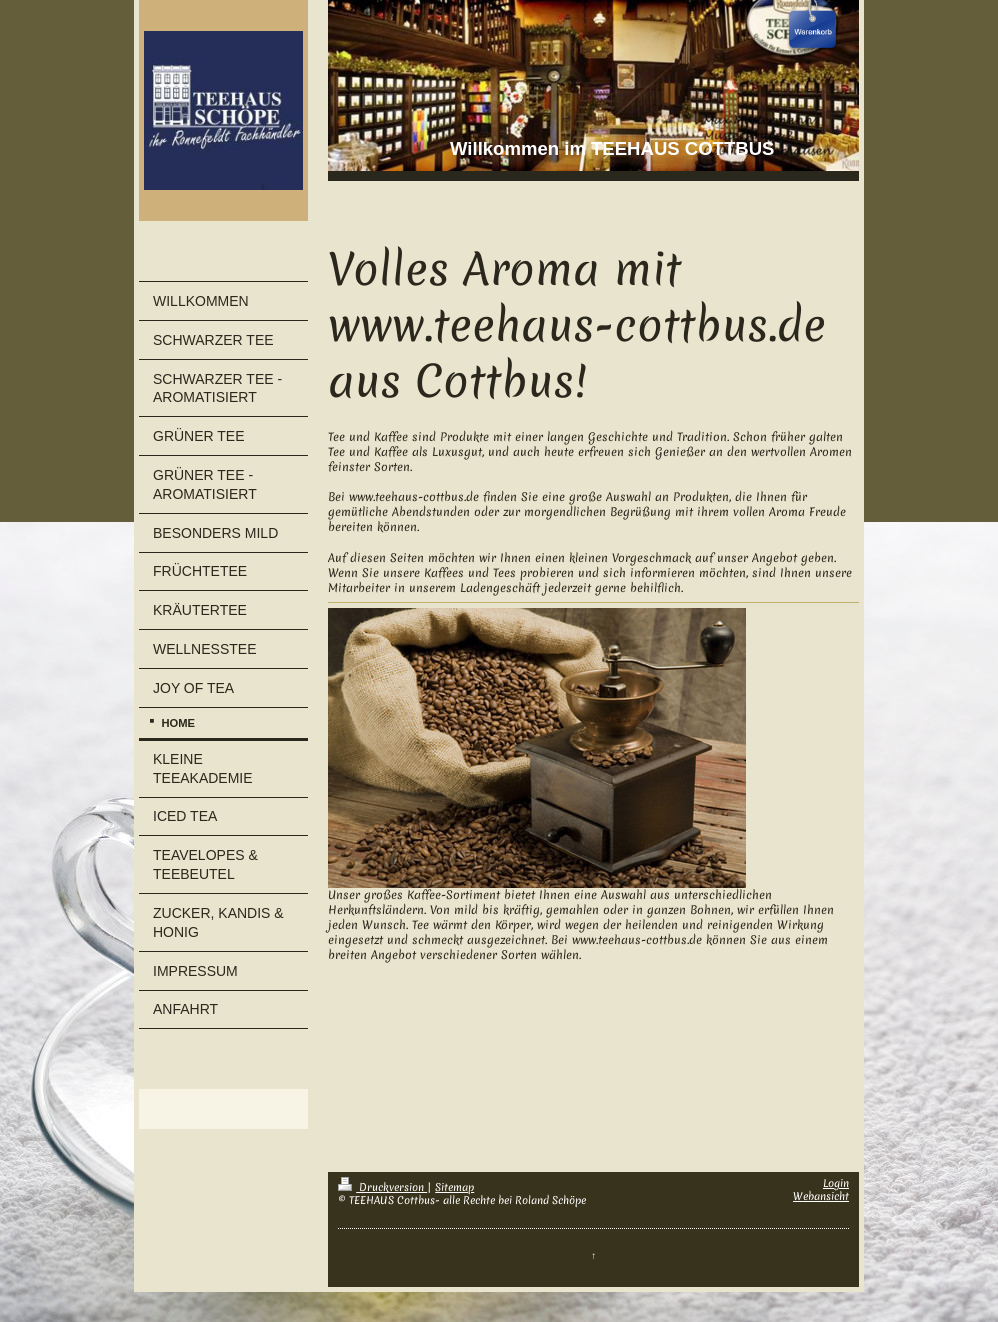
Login (836, 1183)
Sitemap (454, 1187)
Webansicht (821, 1196)
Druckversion (382, 1187)
